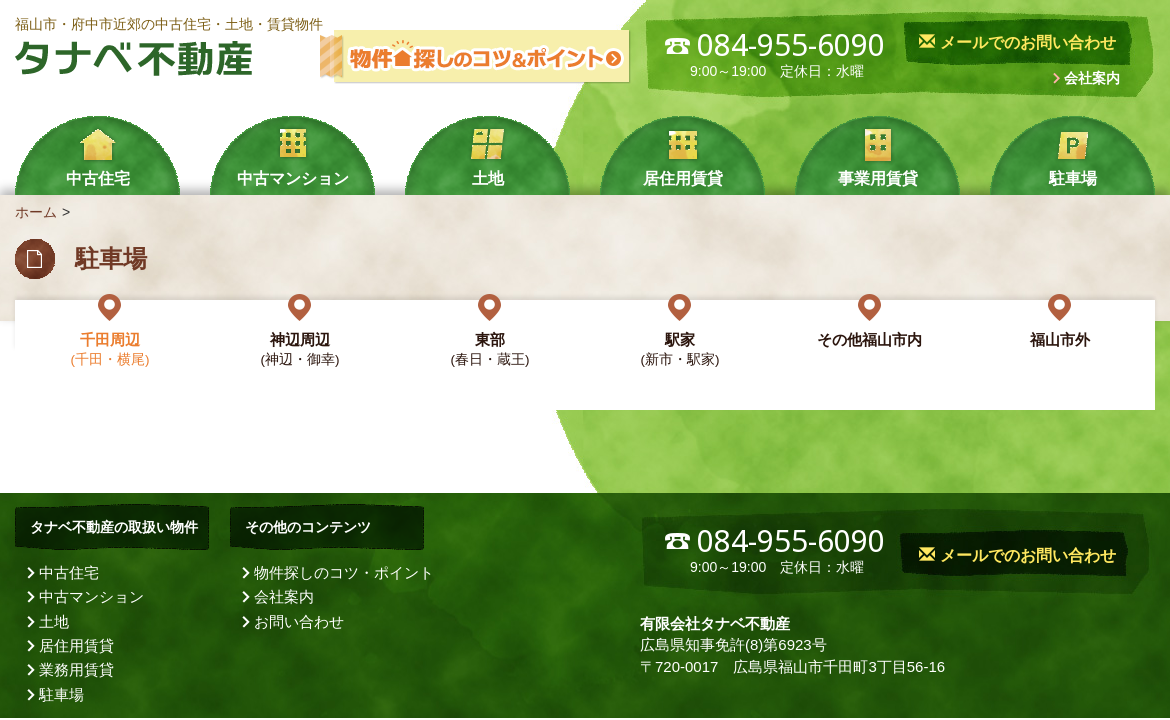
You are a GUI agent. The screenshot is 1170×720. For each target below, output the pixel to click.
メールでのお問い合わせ (1017, 42)
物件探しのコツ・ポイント (344, 572)
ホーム (36, 212)
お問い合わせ (299, 621)
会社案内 (1092, 78)
